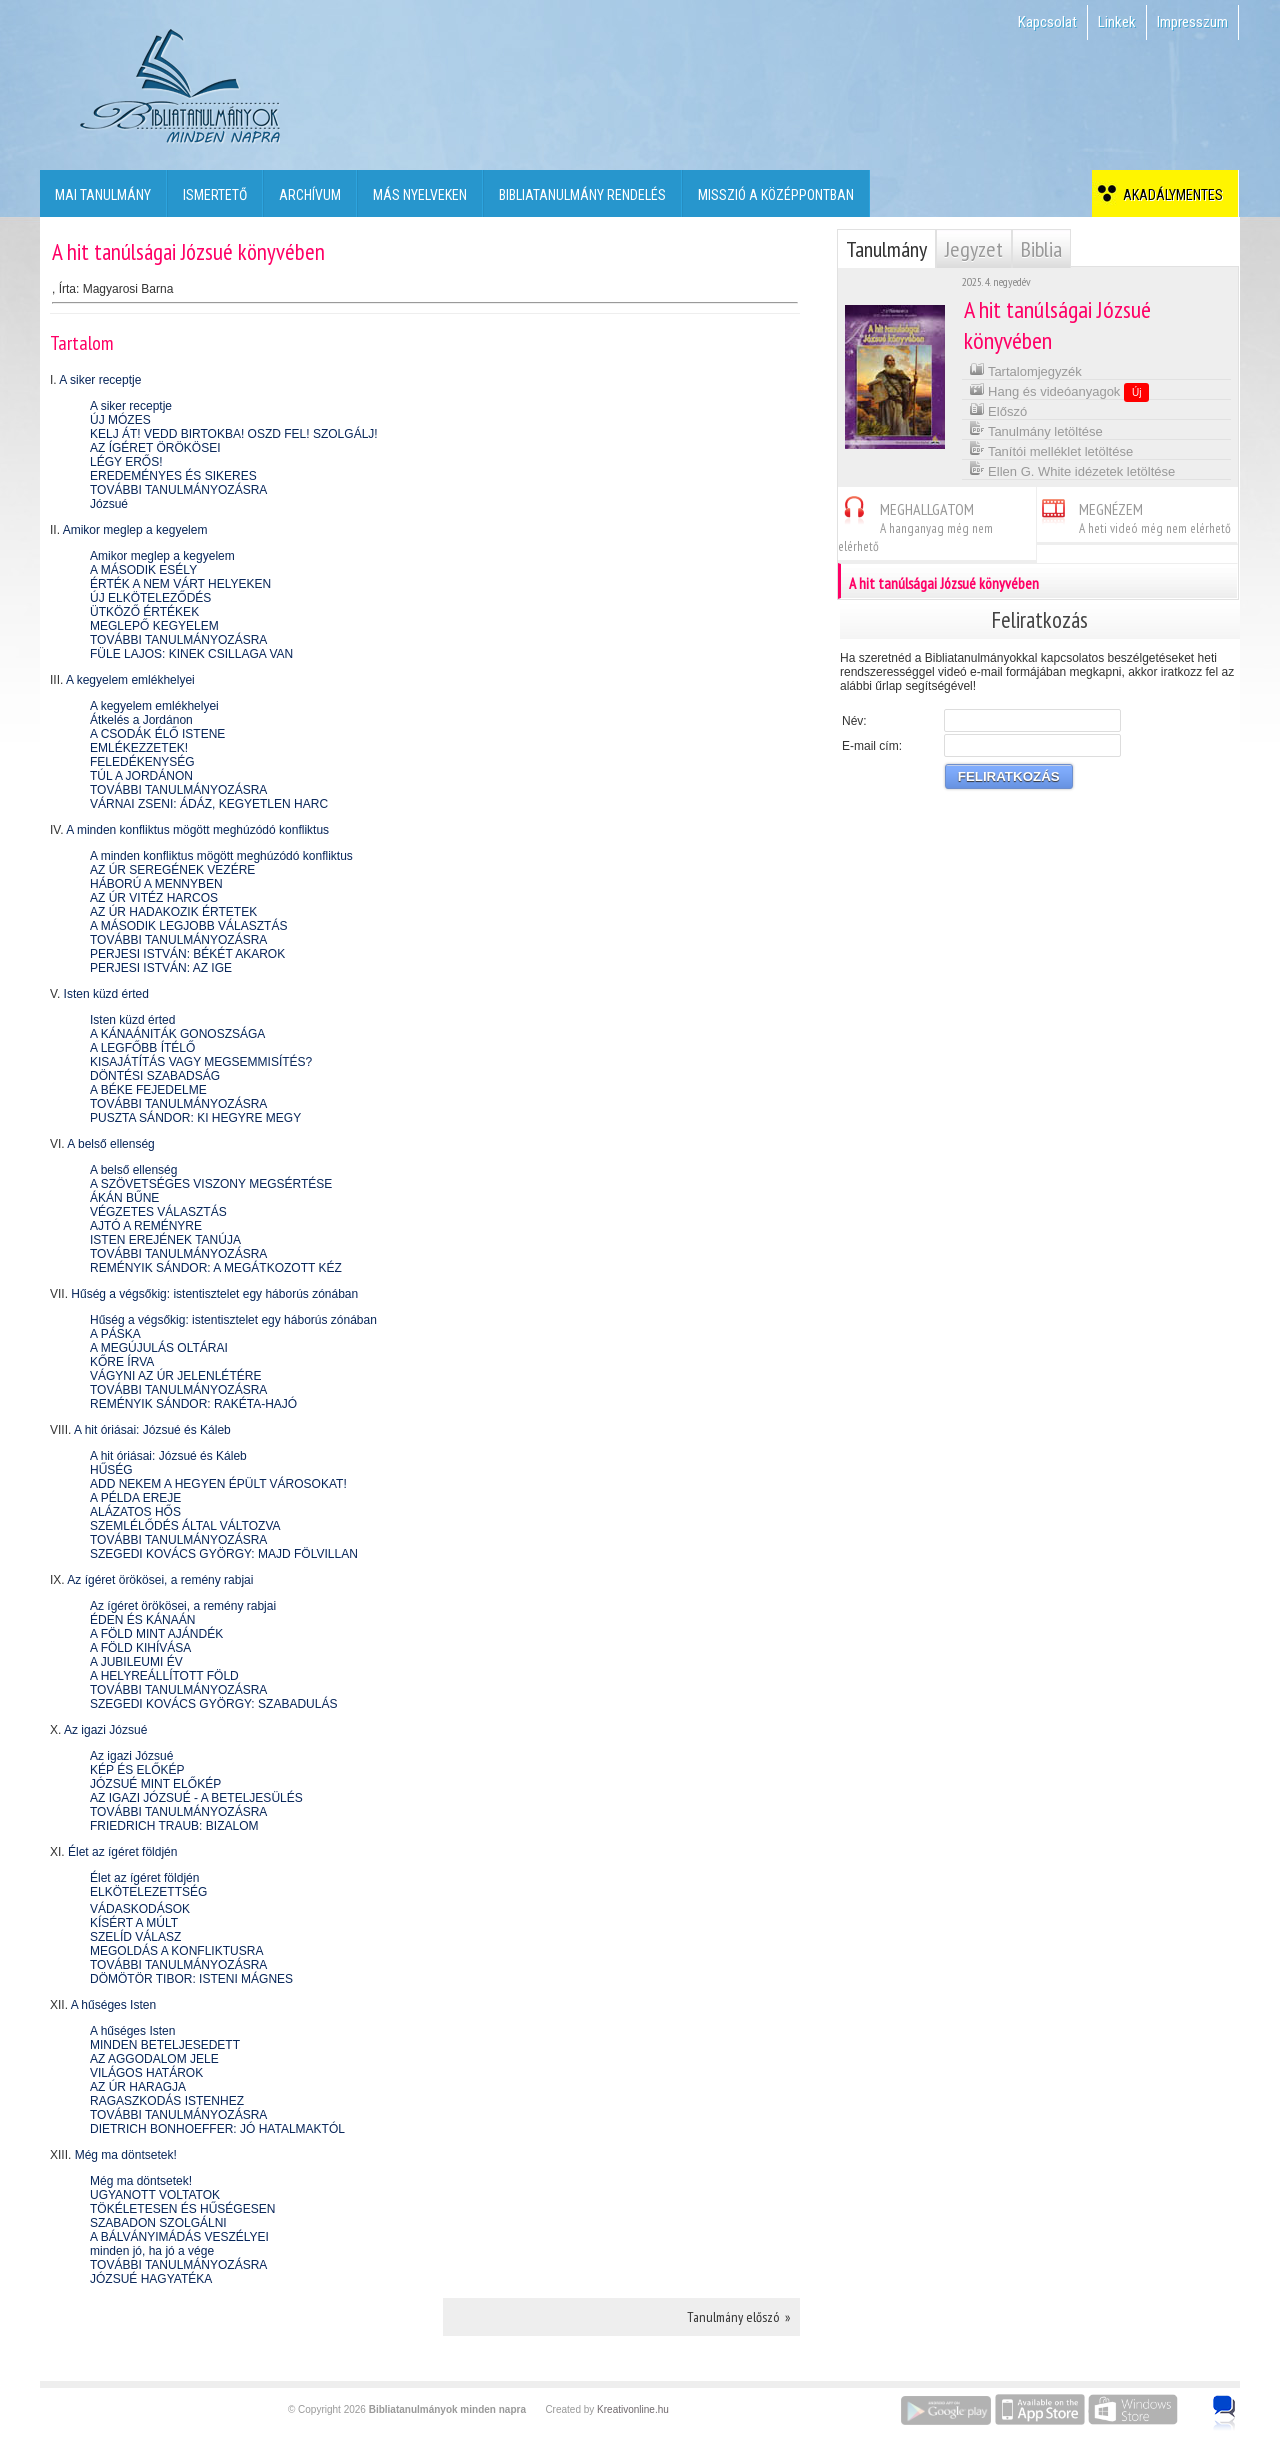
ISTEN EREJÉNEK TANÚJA (165, 1240)
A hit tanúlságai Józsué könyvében (1039, 581)
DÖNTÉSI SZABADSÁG (155, 1076)
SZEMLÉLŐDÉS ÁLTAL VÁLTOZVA (185, 1526)
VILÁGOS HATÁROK (146, 2073)
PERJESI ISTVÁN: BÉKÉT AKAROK (187, 954)
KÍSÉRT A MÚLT (134, 1923)
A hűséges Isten (113, 2005)
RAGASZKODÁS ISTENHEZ (167, 2101)
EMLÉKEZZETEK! (139, 748)
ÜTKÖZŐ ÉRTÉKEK (144, 612)
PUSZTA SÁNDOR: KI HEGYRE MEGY (195, 1118)
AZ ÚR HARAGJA (138, 2087)
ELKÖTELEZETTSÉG (148, 1892)
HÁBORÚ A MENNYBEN (156, 884)
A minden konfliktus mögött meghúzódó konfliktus (197, 830)
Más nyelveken (420, 195)
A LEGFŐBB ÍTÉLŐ (142, 1048)
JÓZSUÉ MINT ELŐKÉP (155, 1784)
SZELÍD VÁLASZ (135, 1937)
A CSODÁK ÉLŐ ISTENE (157, 734)
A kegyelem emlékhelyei (130, 680)
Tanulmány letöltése (1036, 429)
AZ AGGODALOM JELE (154, 2059)
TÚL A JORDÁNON (141, 776)
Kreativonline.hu (633, 2409)
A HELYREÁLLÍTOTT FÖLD (164, 1676)
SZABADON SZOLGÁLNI (158, 2223)
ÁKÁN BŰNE (124, 1198)
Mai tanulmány (103, 195)
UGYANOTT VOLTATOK (155, 2195)
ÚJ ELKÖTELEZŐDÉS (150, 598)
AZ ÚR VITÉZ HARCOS (154, 898)
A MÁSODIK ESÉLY (143, 570)
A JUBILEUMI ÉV (136, 1662)
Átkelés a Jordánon (141, 720)
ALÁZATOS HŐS (135, 1512)
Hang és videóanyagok (1059, 391)
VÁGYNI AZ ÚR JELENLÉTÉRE (175, 1376)
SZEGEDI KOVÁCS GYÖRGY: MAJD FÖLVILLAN (224, 1554)
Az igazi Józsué (105, 1730)
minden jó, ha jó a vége (152, 2251)
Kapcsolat (1047, 22)
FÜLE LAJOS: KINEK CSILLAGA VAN (191, 654)
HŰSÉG (111, 1470)
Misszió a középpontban (776, 195)
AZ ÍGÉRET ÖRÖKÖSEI (155, 448)
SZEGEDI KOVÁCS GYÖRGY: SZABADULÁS (213, 1704)
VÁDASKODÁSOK (140, 1909)
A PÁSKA (115, 1334)
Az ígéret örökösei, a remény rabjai (160, 1580)
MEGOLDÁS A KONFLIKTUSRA (176, 1951)
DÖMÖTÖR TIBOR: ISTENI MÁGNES (191, 1979)
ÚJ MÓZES (120, 420)
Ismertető (215, 195)
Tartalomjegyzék (1025, 369)
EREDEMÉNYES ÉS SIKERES (173, 476)
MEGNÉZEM (1134, 515)
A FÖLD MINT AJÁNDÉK (156, 1634)
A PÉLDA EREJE (135, 1498)
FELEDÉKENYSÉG (142, 762)
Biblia (1041, 249)
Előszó (998, 409)
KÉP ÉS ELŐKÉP (137, 1770)
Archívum (310, 195)
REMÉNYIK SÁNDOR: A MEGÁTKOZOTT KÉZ (216, 1268)
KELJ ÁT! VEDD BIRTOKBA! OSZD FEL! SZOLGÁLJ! (234, 434)
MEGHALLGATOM (915, 524)
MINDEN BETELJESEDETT (165, 2045)
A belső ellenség (110, 1144)
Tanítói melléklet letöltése (1051, 449)
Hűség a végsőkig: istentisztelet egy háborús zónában (214, 1294)
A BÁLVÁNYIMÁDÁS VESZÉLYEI (179, 2237)
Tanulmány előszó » (738, 2317)
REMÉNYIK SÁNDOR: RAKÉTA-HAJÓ (193, 1404)
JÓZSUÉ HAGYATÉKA (151, 2279)
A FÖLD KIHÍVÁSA (140, 1648)
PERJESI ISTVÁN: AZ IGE (161, 968)
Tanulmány (886, 249)
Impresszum (1192, 22)
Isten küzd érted (106, 994)
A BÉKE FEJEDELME (148, 1090)
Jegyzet (974, 249)
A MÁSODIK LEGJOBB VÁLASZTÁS (188, 926)
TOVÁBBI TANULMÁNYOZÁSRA (178, 490)
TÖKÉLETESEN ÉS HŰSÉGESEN (182, 2209)
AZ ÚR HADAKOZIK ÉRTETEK (173, 912)
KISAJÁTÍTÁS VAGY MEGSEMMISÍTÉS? (201, 1062)
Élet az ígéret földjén (122, 1852)
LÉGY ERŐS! (126, 462)
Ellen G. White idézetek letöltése (1072, 469)
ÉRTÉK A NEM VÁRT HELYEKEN (180, 584)
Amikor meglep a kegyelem (135, 530)
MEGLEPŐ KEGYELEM (154, 626)
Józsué (109, 504)
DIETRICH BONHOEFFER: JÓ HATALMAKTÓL (217, 2129)
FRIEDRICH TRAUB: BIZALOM (174, 1826)
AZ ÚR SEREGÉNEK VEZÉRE (172, 870)
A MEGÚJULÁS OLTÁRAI (159, 1348)
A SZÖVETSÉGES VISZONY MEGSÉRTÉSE (211, 1184)
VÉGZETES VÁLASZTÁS (158, 1212)
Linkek (1117, 22)
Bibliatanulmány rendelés (582, 195)
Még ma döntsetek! (126, 2155)
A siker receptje (100, 380)
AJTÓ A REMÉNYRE (146, 1226)
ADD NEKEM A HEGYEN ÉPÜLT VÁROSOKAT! (218, 1484)
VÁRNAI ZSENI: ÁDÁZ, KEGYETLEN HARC (209, 804)
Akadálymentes (1170, 195)
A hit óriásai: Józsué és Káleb (152, 1430)
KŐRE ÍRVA (122, 1362)
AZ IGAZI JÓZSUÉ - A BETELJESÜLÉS (196, 1798)
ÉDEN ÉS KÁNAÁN (142, 1620)
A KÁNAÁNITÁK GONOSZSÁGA (177, 1034)
